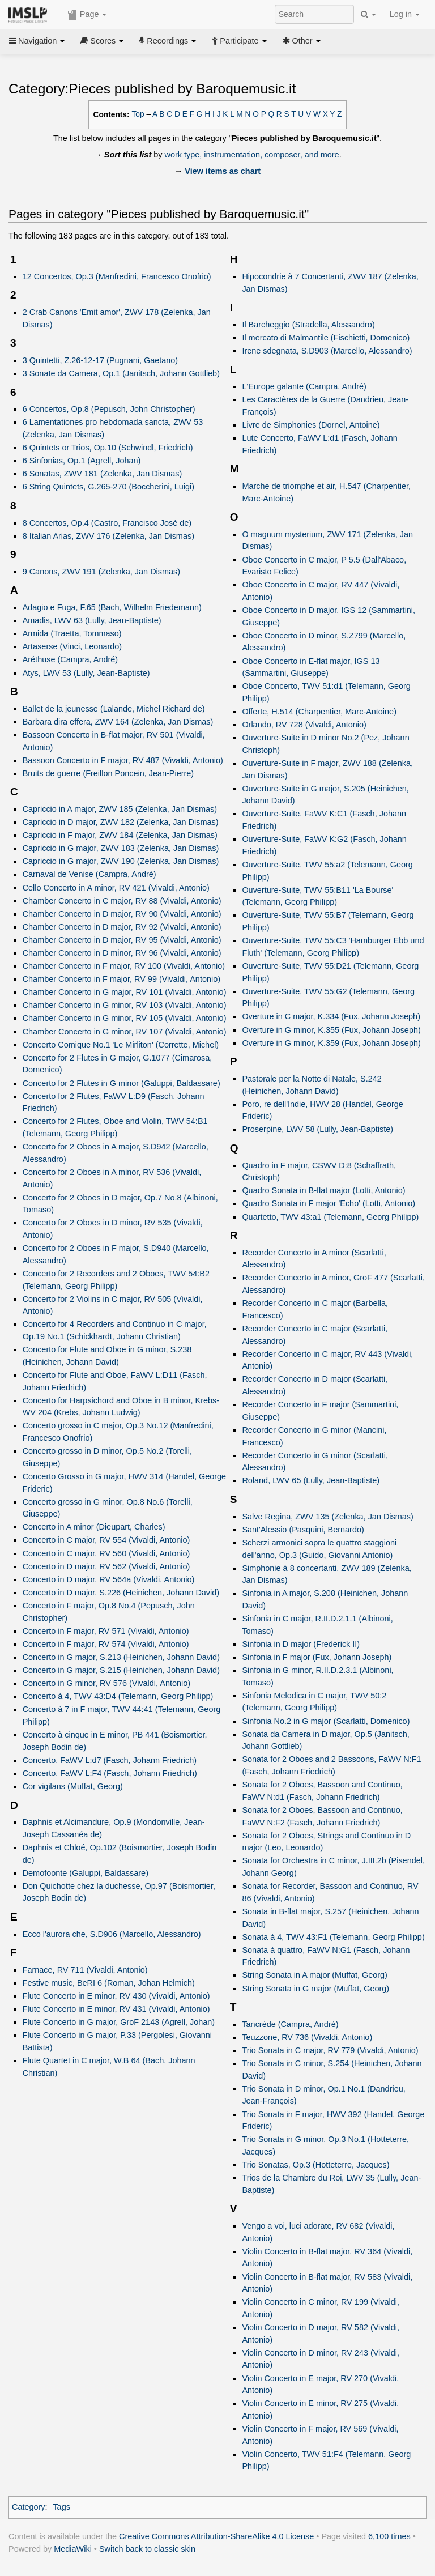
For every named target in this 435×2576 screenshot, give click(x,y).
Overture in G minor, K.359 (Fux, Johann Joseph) (331, 1043)
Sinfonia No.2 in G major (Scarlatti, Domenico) (326, 1721)
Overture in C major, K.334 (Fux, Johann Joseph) (331, 1016)
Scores (101, 40)
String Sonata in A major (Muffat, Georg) (314, 1974)
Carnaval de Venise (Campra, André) (89, 874)
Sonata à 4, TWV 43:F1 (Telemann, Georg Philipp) (333, 1936)
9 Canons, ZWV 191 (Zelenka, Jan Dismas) (101, 571)
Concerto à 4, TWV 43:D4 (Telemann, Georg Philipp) (118, 1696)
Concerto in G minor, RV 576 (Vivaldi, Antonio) (106, 1683)
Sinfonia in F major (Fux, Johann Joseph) (316, 1657)
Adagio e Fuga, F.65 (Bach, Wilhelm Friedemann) (112, 607)
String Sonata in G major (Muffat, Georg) (315, 1988)
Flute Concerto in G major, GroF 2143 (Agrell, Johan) (119, 2021)
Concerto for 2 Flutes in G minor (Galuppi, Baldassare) (121, 1083)
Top (138, 114)
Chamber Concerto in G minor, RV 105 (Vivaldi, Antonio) (125, 1018)
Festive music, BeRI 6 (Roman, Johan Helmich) (109, 1982)
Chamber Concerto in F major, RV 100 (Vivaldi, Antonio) (124, 965)
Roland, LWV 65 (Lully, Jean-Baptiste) (310, 1480)
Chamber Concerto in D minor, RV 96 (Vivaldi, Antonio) (122, 952)
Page (87, 15)
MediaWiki (73, 2548)
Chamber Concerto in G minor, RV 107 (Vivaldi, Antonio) (125, 1031)
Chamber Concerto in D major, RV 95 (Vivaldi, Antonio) (122, 939)
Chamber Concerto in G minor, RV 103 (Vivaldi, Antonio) (125, 1005)
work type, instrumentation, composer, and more (252, 154)
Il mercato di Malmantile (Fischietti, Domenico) (326, 337)
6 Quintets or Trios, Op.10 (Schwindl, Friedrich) (108, 447)
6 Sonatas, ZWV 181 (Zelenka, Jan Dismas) (102, 473)
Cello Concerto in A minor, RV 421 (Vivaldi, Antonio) (116, 887)
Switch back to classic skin (147, 2548)
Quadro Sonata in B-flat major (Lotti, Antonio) (323, 1190)
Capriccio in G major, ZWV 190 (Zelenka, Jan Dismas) (121, 861)
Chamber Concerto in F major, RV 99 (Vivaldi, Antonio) (121, 978)
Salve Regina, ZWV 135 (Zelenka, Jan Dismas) (327, 1516)
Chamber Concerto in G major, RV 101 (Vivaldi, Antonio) (125, 992)
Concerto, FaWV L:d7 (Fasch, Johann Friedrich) (110, 1760)
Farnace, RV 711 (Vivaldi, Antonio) (85, 1969)
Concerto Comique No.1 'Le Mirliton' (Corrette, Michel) (121, 1044)
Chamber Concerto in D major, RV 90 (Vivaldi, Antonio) (122, 913)
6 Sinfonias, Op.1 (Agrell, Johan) (82, 460)
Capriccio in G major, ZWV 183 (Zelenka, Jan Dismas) (121, 848)
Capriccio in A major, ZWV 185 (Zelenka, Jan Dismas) (120, 809)
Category (28, 2506)
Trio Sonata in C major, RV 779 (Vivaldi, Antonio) (330, 2050)
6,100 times (389, 2536)
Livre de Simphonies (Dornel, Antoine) (310, 424)
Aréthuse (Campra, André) (70, 659)
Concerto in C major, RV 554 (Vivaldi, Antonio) (106, 1539)
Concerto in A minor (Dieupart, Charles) (94, 1526)
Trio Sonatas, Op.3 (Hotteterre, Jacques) (315, 2164)
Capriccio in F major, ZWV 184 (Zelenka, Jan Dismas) (120, 835)
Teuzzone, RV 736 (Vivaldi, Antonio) (307, 2037)
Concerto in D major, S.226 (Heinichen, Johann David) (121, 1592)
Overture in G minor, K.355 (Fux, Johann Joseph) (331, 1029)
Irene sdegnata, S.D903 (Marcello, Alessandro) (327, 350)
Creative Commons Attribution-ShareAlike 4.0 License (216, 2536)
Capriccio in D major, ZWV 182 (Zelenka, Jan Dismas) (121, 822)
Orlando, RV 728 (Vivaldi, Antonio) (304, 724)
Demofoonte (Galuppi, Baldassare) (85, 1872)
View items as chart (223, 171)
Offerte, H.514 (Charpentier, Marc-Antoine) (319, 711)
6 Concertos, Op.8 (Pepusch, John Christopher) (109, 409)
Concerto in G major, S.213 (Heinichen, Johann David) (121, 1657)
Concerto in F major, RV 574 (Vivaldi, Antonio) (106, 1644)
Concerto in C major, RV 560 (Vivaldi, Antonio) (106, 1553)
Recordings (167, 40)
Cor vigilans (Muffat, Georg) (73, 1786)
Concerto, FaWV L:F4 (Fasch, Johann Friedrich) (110, 1773)
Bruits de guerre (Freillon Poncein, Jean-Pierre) (108, 773)
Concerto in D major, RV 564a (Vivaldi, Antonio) (109, 1579)
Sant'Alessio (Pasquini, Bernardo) (303, 1529)
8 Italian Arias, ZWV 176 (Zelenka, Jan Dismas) (108, 535)
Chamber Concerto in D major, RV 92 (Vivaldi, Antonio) (122, 926)
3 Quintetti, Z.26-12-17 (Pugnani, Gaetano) (100, 360)
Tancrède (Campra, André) (290, 2024)
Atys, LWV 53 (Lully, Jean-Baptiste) (86, 673)
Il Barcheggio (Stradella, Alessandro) (308, 324)
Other (302, 40)
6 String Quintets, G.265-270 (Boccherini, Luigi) (108, 486)
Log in (405, 14)
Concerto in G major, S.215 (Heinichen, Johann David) (121, 1670)
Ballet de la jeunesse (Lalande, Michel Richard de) (114, 708)
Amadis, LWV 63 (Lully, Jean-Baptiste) (92, 620)
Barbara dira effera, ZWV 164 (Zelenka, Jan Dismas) (118, 721)
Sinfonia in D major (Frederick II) (301, 1644)
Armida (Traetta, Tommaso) (72, 633)
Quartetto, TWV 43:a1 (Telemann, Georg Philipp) (330, 1216)
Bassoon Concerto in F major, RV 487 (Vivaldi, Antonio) (123, 760)
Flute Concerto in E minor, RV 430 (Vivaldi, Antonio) (116, 1995)
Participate (239, 40)
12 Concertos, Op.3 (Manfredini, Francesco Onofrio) (117, 276)
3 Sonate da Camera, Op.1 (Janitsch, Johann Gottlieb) (121, 373)
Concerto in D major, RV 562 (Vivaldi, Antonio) (106, 1566)
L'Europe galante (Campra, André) (304, 386)
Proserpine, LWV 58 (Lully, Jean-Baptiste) (317, 1129)
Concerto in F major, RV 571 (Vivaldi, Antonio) (106, 1631)
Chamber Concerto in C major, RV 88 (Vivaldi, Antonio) (122, 900)
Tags (61, 2506)
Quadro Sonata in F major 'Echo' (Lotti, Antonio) (328, 1203)
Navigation (37, 40)
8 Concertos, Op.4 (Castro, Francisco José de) (107, 522)
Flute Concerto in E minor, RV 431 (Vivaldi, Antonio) (116, 2008)
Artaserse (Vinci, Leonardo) (72, 646)
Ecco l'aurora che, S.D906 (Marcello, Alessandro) (112, 1934)
